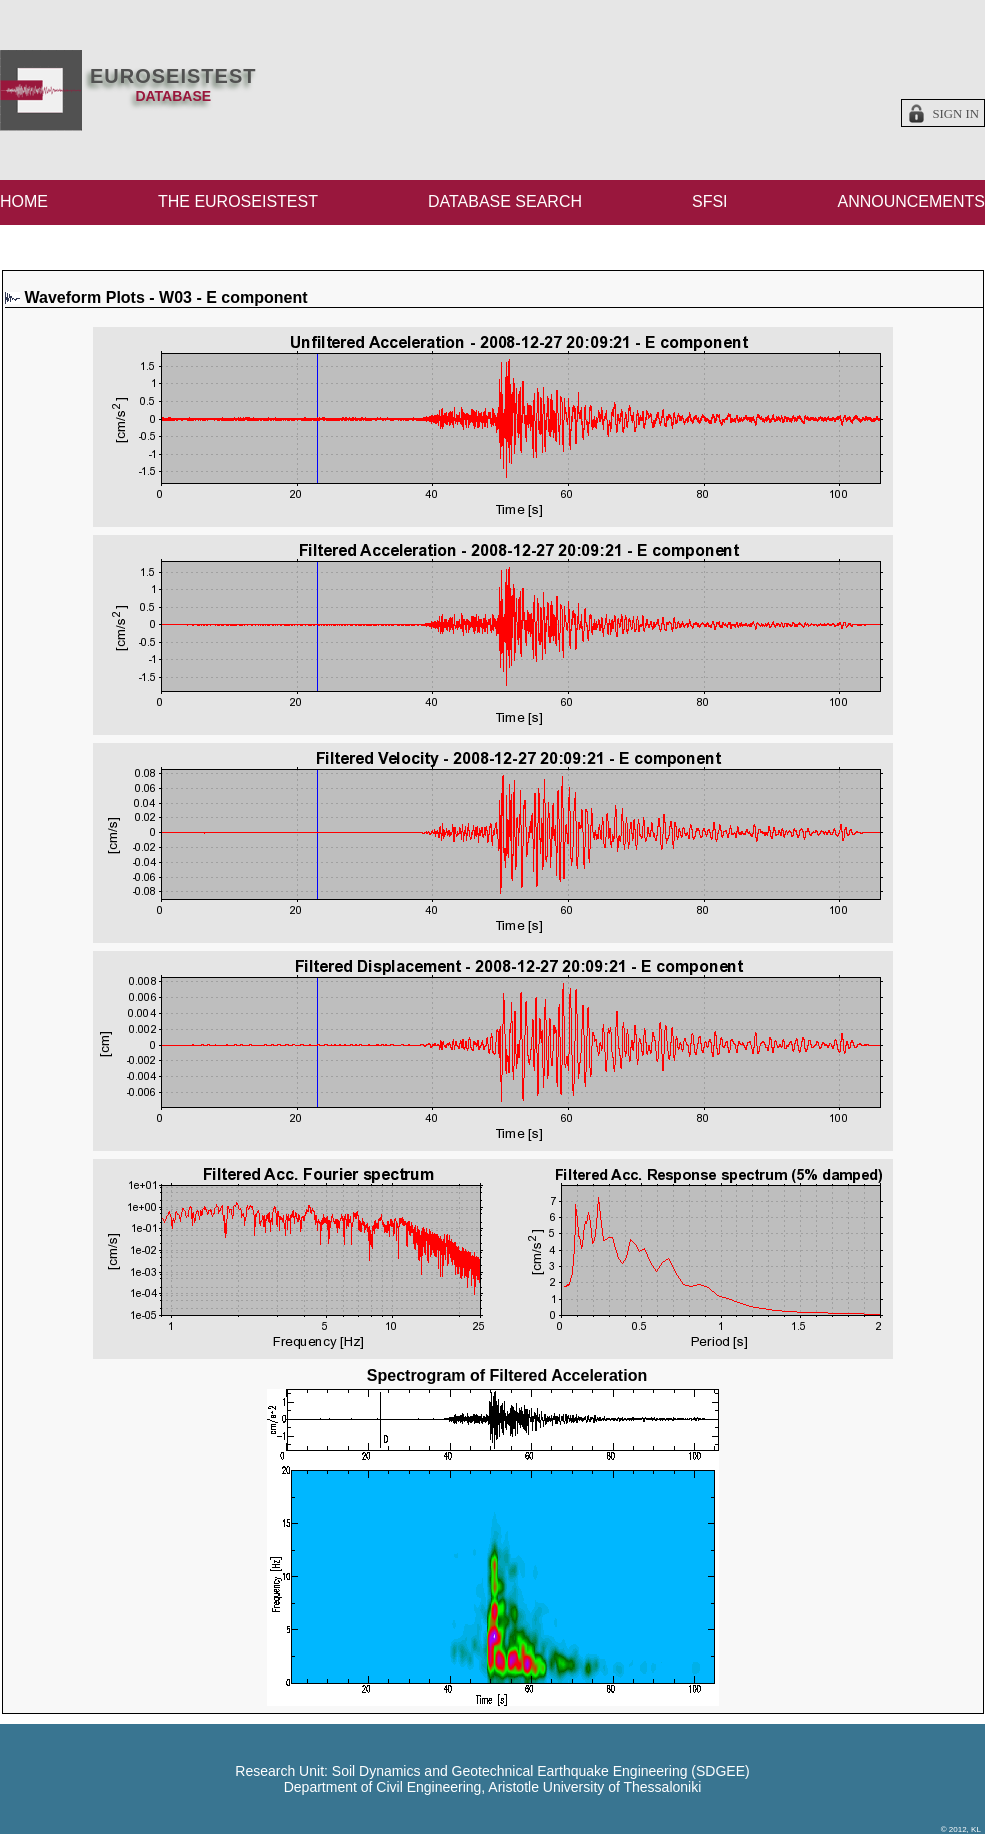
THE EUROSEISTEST (238, 201)
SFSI (710, 201)
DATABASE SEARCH (505, 201)
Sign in (955, 114)
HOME (24, 201)
